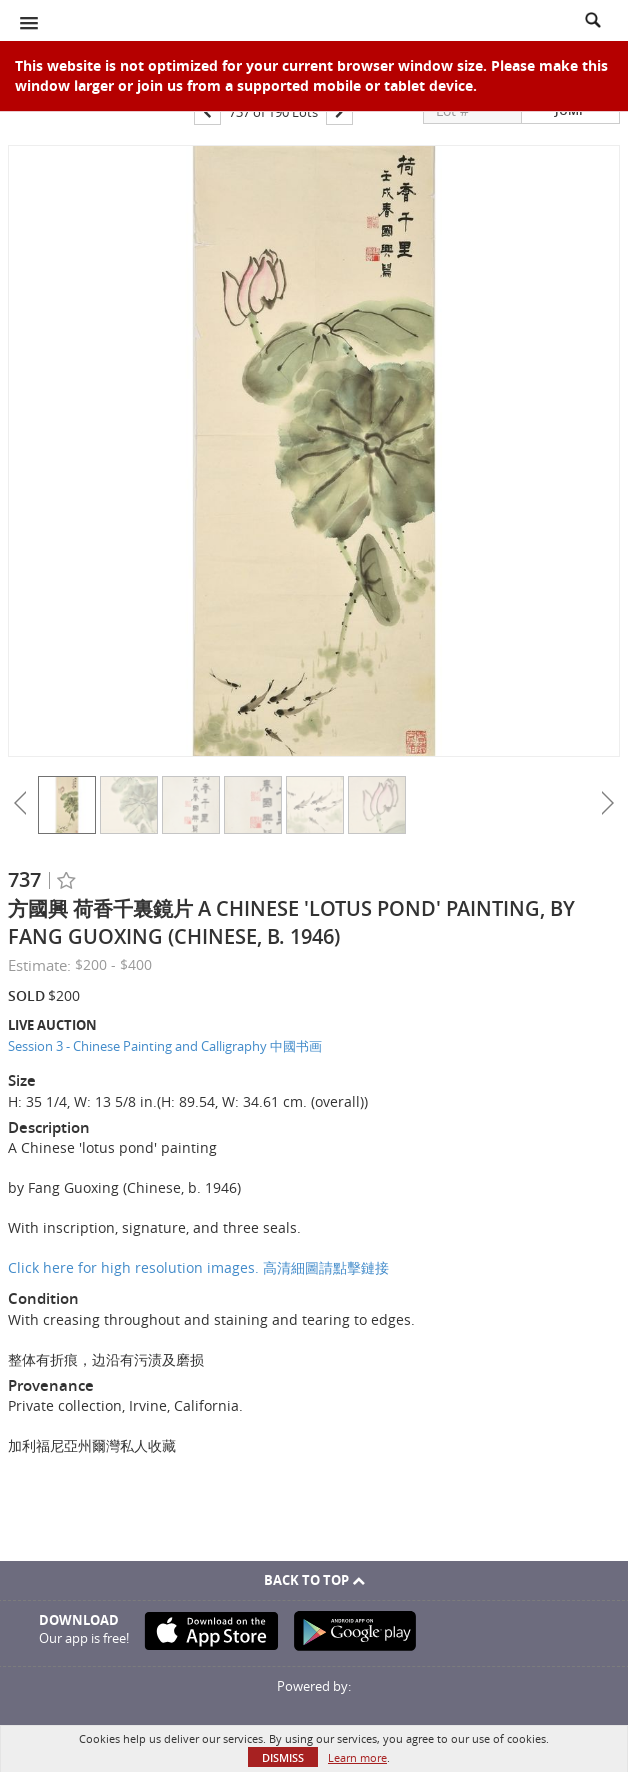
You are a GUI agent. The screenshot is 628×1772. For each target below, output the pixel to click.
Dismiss (283, 1757)
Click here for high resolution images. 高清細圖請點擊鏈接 (198, 1267)
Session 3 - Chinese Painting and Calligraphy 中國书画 (165, 1046)
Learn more (357, 1757)
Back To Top (314, 1580)
